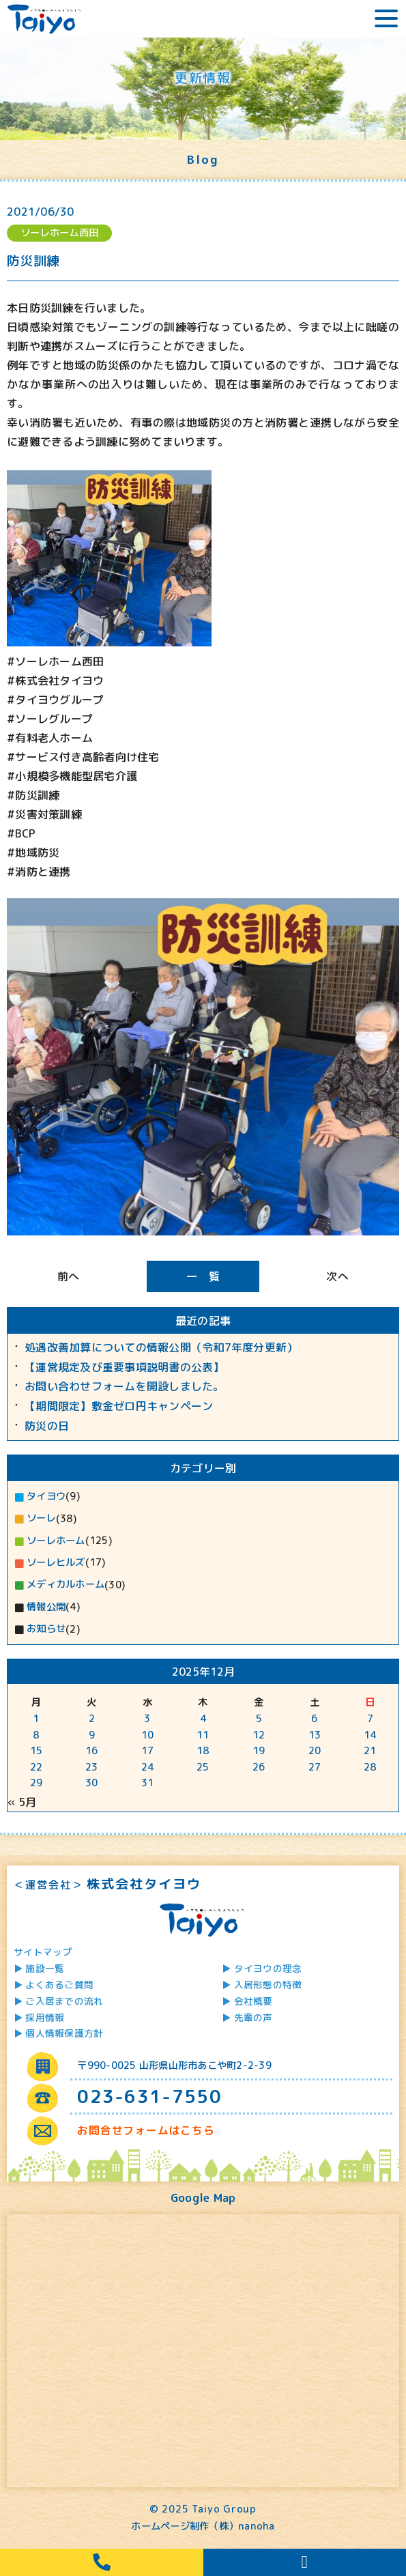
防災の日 (47, 1426)
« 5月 (22, 1801)
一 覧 (203, 1276)
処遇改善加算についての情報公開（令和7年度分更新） (161, 1348)
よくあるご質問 (59, 1984)
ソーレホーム (56, 1540)
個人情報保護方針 (64, 2033)
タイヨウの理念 (268, 1968)
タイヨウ (46, 1496)
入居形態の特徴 (268, 1984)
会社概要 (253, 2000)
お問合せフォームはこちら (146, 2130)
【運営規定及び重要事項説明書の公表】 (124, 1367)
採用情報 (44, 2017)
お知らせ (46, 1628)
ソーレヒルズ (56, 1562)
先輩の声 (253, 2017)
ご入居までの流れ (64, 2000)
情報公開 (46, 1607)
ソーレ (41, 1518)
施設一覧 (44, 1968)
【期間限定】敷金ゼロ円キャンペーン (119, 1406)
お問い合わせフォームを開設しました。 (124, 1386)
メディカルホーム (65, 1584)
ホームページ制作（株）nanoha (202, 2526)
